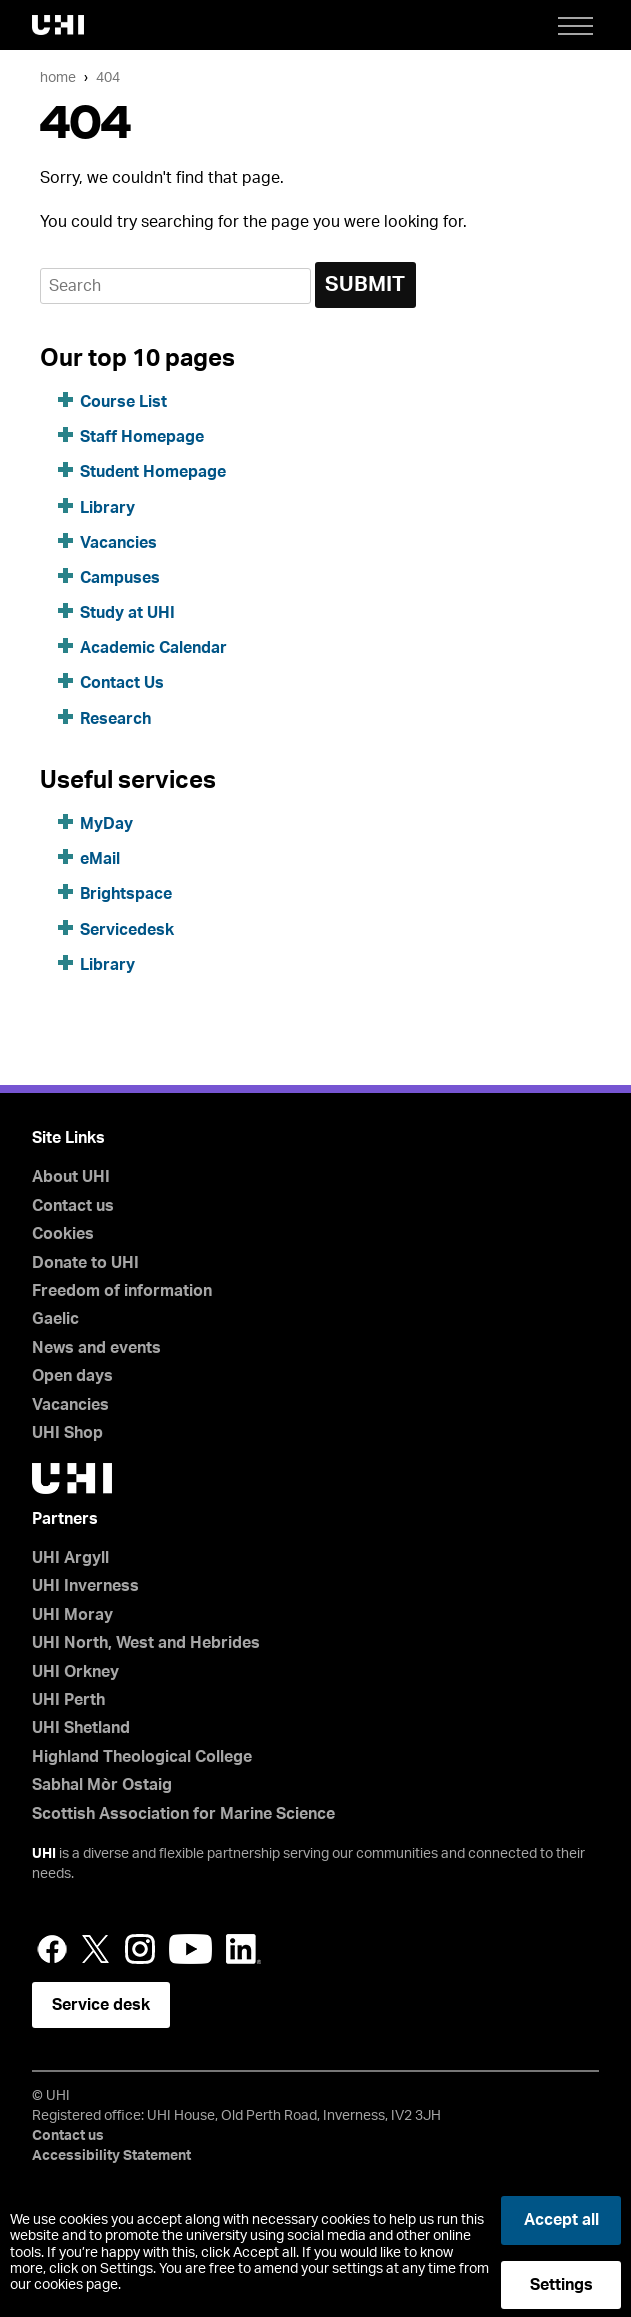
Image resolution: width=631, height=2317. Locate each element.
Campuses (120, 578)
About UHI (71, 1177)
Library (107, 508)
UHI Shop (67, 1433)
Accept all (561, 2220)
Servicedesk (127, 930)
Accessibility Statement (111, 2156)
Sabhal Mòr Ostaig (102, 1785)
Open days (72, 1376)
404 (108, 77)
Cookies (63, 1234)
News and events (96, 1348)
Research (115, 719)
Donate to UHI (85, 1263)
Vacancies (118, 543)
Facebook (52, 1949)
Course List (123, 402)
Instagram (140, 1949)
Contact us (73, 1206)
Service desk (101, 2005)
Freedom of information (122, 1291)
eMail (100, 859)
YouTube (190, 1949)
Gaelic (55, 1319)
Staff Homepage (142, 437)
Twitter (96, 1949)
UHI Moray (72, 1615)
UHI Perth (68, 1700)
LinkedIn (243, 1949)
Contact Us (122, 683)
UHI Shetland (81, 1728)
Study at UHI (127, 613)
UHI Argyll (70, 1558)
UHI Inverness (85, 1586)
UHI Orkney (75, 1672)
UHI (44, 1854)
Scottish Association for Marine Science (183, 1814)
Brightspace (126, 894)
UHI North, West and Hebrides (146, 1643)
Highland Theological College (142, 1757)
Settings (561, 2285)
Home (58, 77)
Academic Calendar (153, 648)
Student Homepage (153, 472)
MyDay (106, 824)
